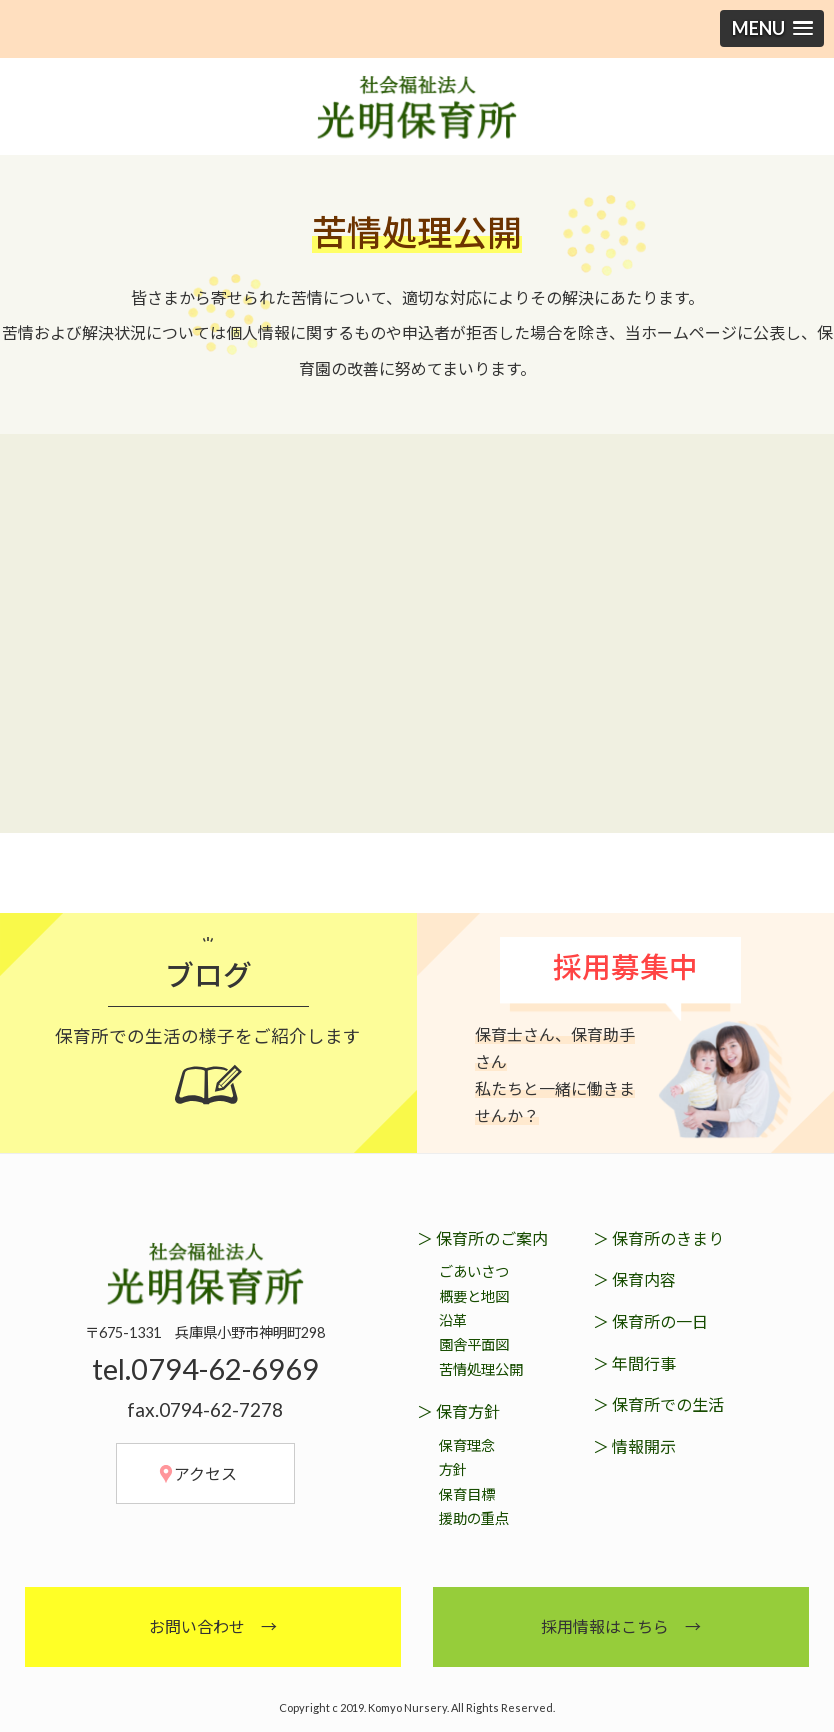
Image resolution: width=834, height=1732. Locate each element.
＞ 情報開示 (634, 1445)
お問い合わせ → (213, 1625)
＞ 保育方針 (458, 1411)
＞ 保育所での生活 (658, 1404)
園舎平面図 (474, 1344)
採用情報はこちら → (621, 1625)
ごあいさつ (474, 1270)
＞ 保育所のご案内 (482, 1237)
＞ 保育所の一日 (650, 1320)
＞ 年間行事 (634, 1362)
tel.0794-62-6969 (205, 1369)
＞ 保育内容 (634, 1279)
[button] (772, 28)
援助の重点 (474, 1518)
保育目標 (467, 1493)
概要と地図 (474, 1295)
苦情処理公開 (481, 1368)
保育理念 (467, 1444)
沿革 (453, 1319)
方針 (453, 1469)
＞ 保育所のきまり (658, 1237)
